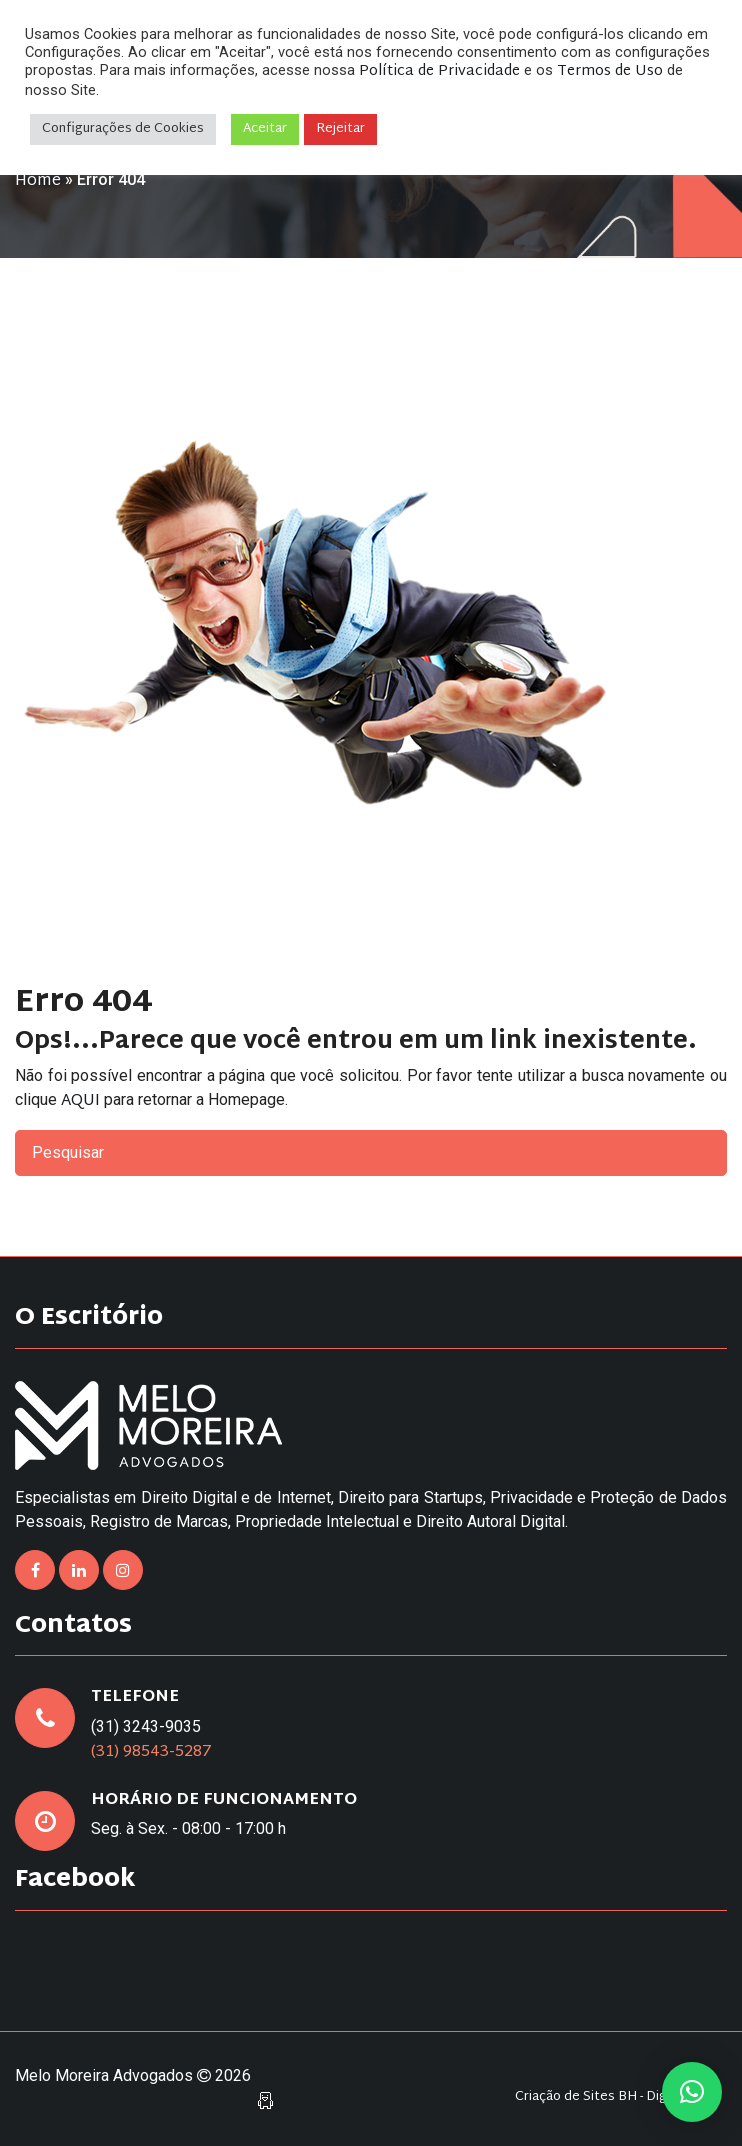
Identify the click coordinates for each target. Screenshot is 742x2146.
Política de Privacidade (439, 71)
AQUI (80, 1101)
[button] (692, 2092)
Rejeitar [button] (340, 129)
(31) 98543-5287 (151, 1752)
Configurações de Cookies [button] (123, 129)
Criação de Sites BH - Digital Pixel (616, 2097)
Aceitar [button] (265, 129)
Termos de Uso (610, 71)
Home (38, 181)
